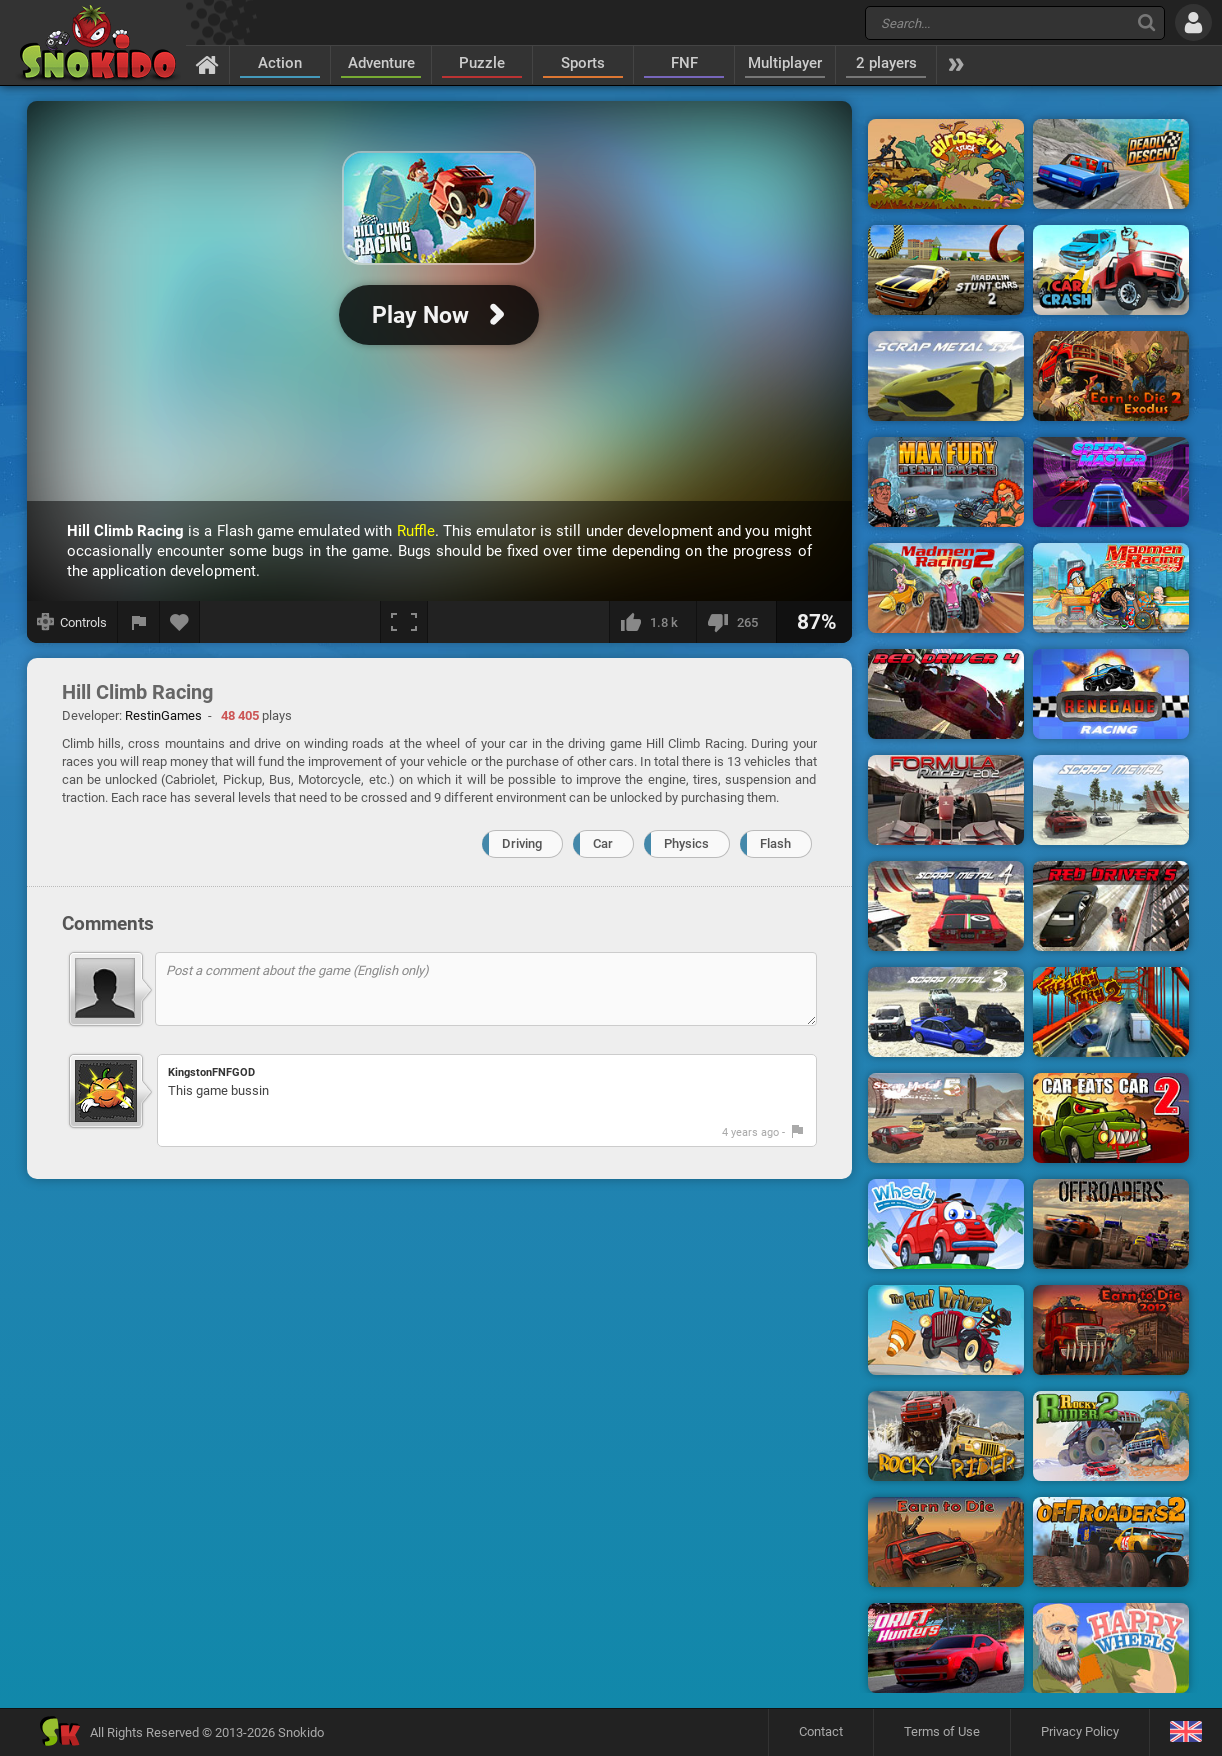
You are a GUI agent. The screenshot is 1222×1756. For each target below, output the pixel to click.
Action (280, 63)
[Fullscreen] (404, 622)
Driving (522, 843)
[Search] (1146, 22)
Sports (583, 63)
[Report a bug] (139, 622)
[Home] (207, 64)
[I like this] (652, 622)
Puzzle (482, 63)
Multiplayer (785, 63)
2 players (886, 63)
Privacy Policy (1080, 1731)
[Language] (1185, 1732)
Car (603, 843)
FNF (684, 63)
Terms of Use (942, 1731)
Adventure (381, 63)
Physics (686, 843)
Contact (821, 1731)
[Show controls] (72, 622)
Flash (775, 843)
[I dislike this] (736, 622)
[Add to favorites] (180, 622)
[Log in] (1193, 22)
